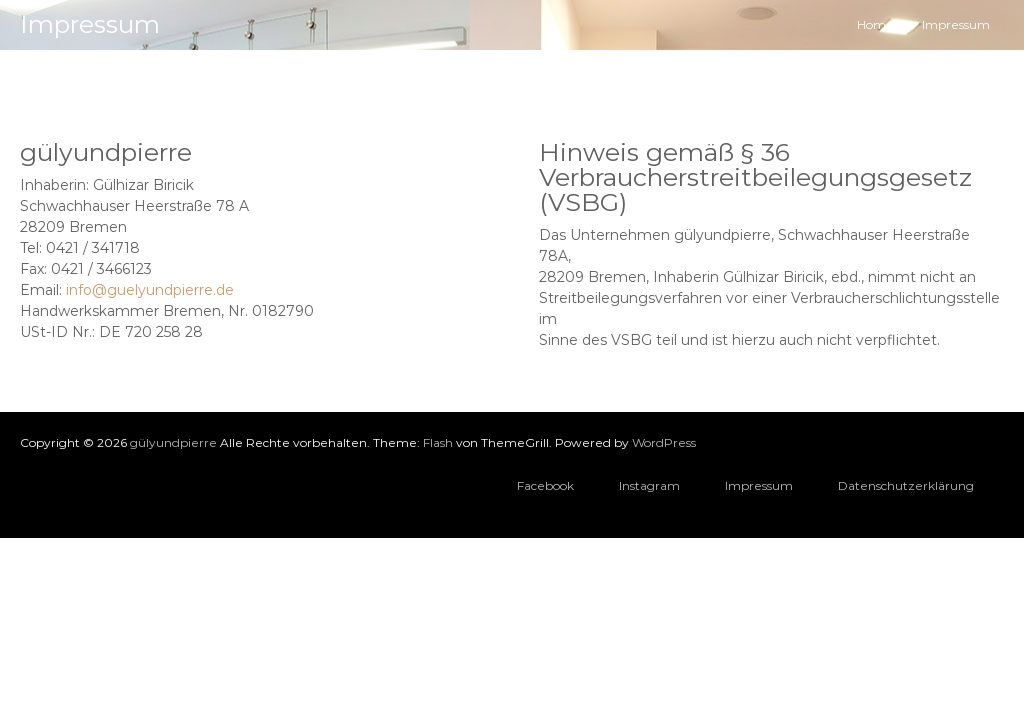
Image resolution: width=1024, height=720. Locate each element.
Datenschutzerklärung (906, 485)
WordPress (664, 442)
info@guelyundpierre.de (150, 290)
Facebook (545, 485)
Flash (438, 442)
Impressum (759, 485)
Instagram (649, 485)
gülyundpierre (173, 442)
